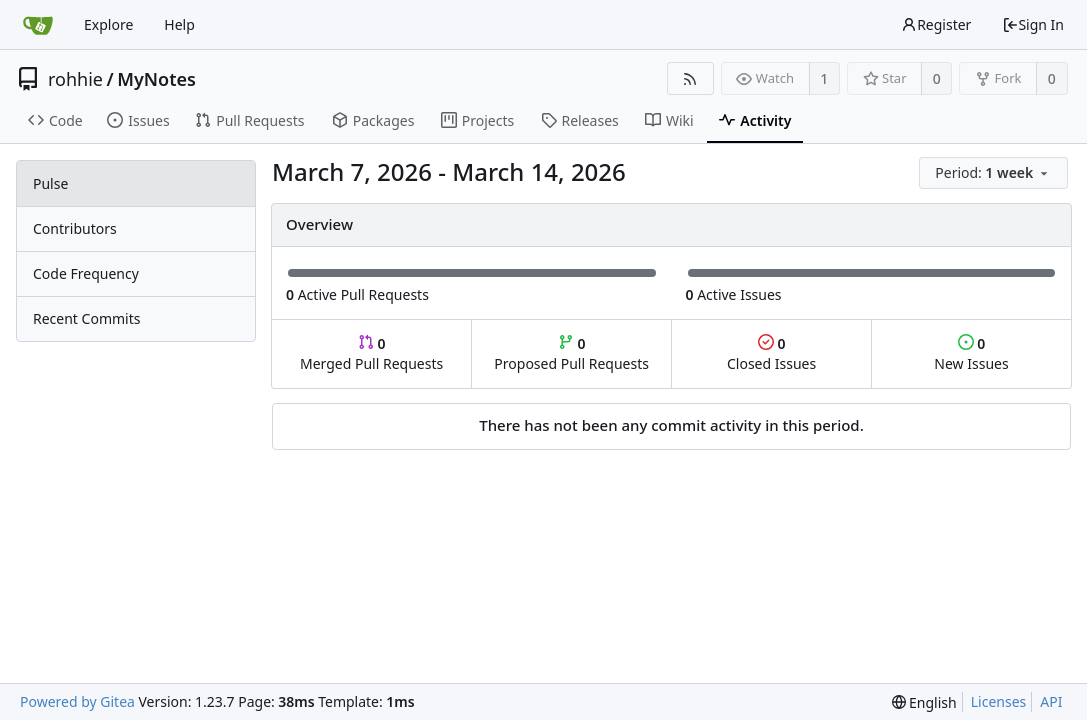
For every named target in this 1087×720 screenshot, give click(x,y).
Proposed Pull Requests (571, 353)
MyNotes (156, 79)
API (1051, 701)
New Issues (971, 353)
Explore (108, 24)
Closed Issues (771, 353)
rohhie (75, 79)
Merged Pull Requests (371, 353)
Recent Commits (86, 318)
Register (936, 24)
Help (179, 24)
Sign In (1033, 24)
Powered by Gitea (77, 701)
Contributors (75, 228)
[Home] (38, 25)
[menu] (995, 173)
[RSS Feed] (690, 78)
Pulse (50, 183)
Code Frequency (86, 273)
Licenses (999, 701)
